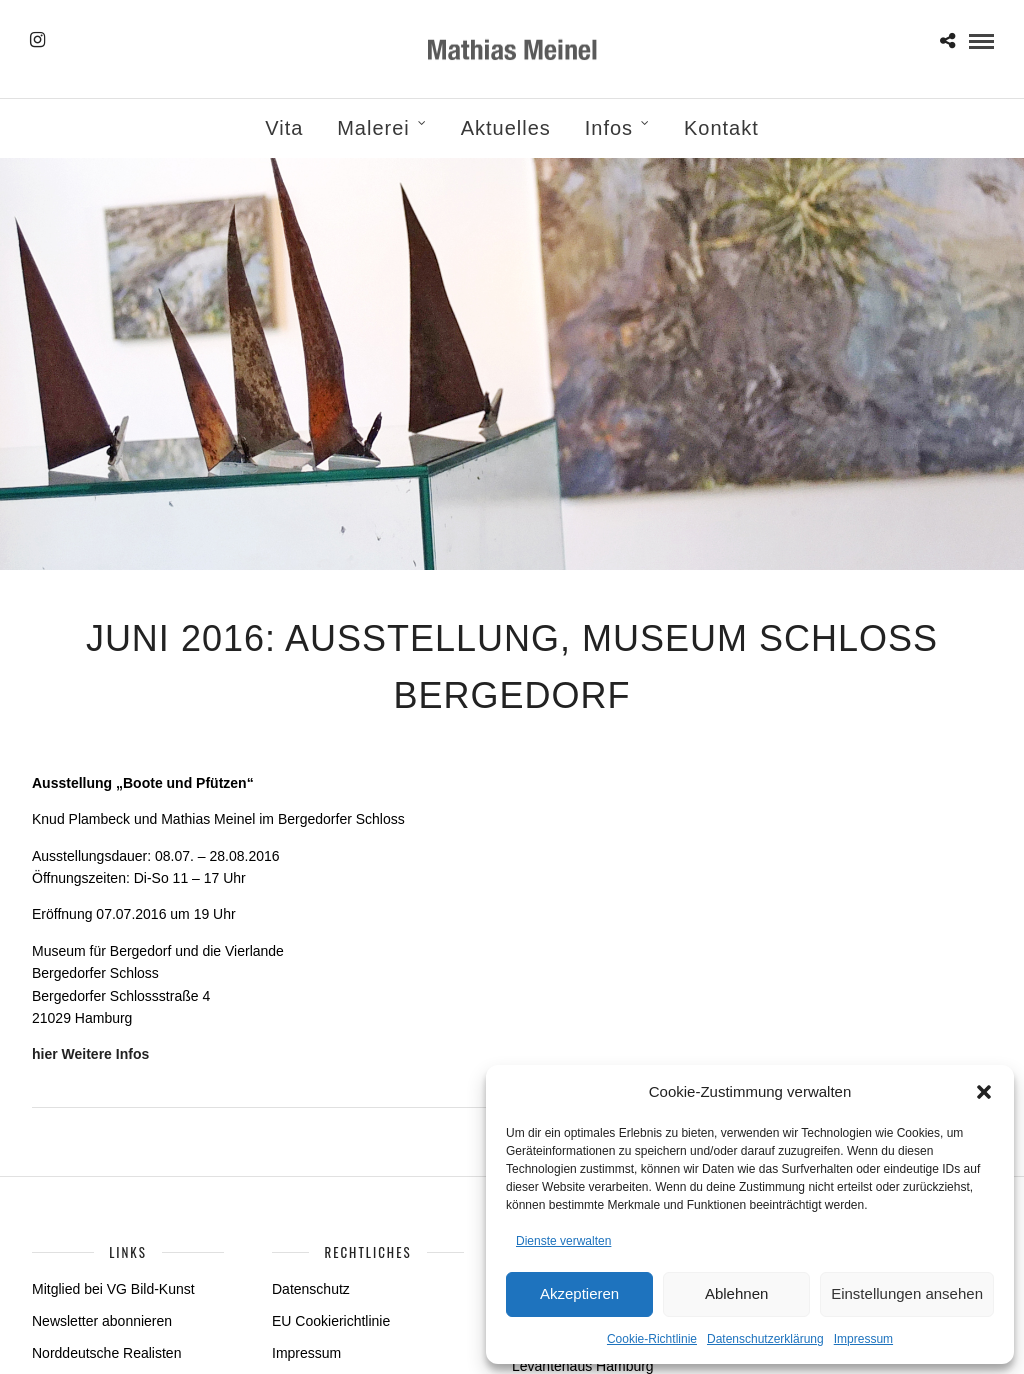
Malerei (373, 128)
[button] (984, 1092)
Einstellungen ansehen (907, 1293)
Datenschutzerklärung (765, 1339)
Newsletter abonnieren (102, 1321)
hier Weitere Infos (90, 1054)
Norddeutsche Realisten (106, 1353)
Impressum (863, 1339)
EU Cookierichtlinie (331, 1321)
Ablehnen (736, 1293)
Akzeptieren (579, 1293)
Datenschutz (311, 1289)
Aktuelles (506, 128)
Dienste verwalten (563, 1241)
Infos (609, 128)
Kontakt (721, 128)
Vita (284, 128)
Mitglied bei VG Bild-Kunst (113, 1289)
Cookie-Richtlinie (652, 1339)
